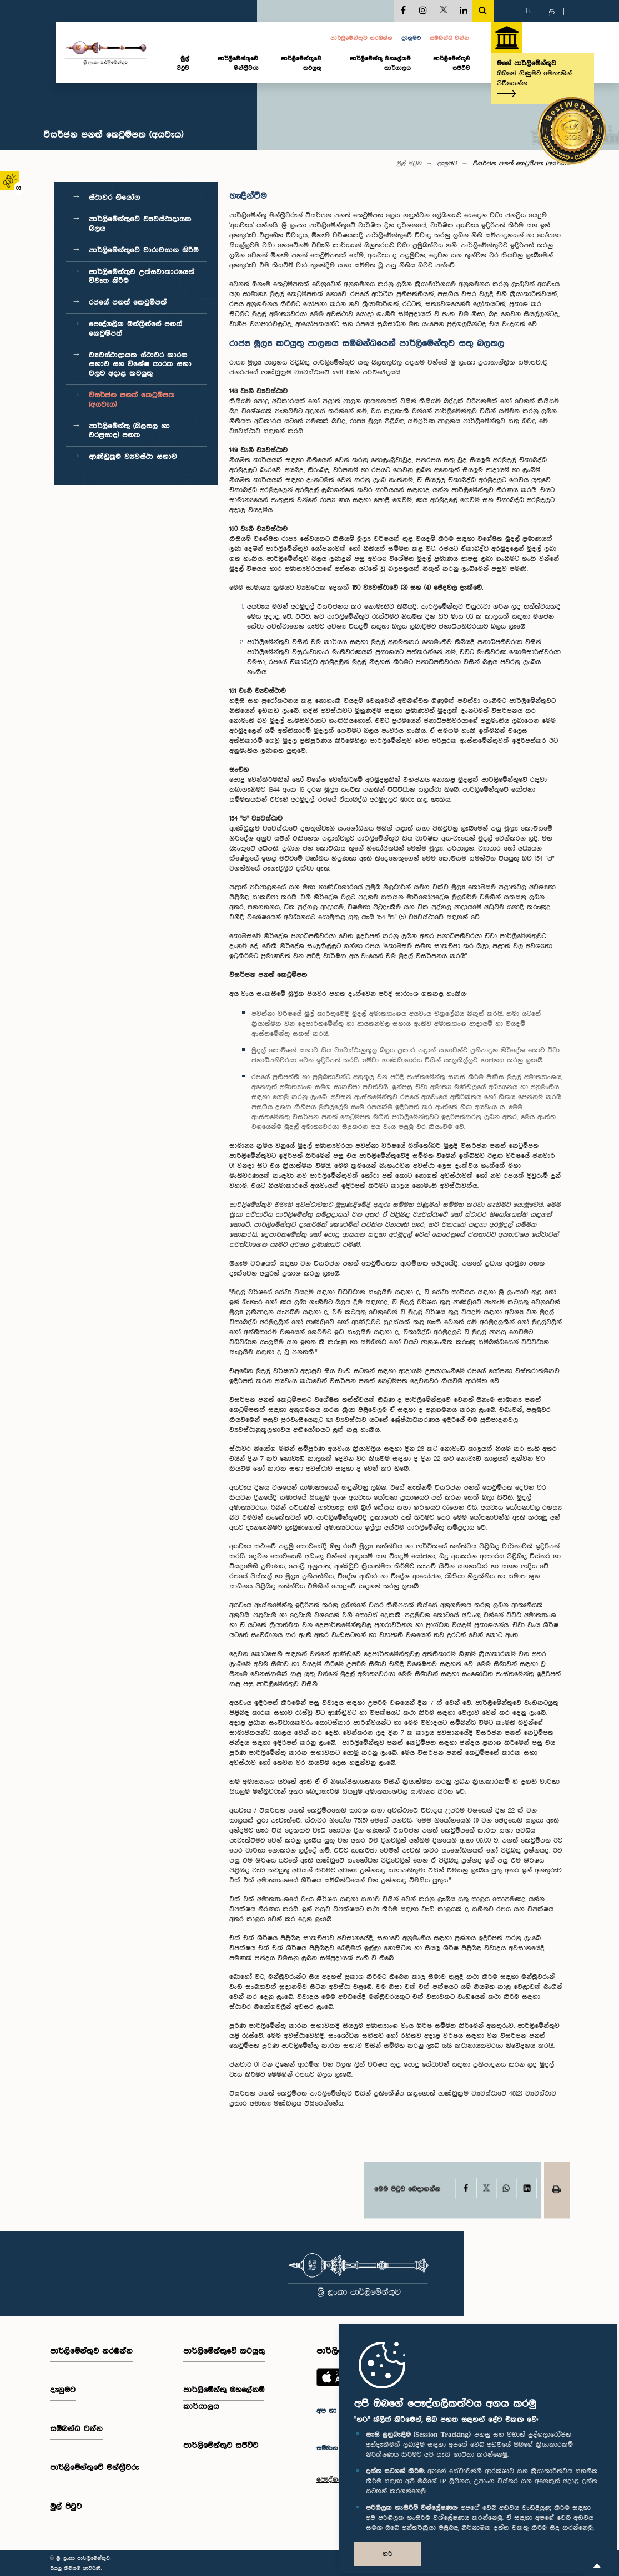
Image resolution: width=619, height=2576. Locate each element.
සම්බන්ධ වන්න (449, 38)
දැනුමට (411, 38)
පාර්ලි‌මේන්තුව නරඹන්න (361, 38)
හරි (387, 2554)
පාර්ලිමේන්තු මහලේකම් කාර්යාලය (380, 63)
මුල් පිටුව (183, 63)
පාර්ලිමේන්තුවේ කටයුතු (301, 63)
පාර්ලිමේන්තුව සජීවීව (451, 63)
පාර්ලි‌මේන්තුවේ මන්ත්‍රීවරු (238, 63)
